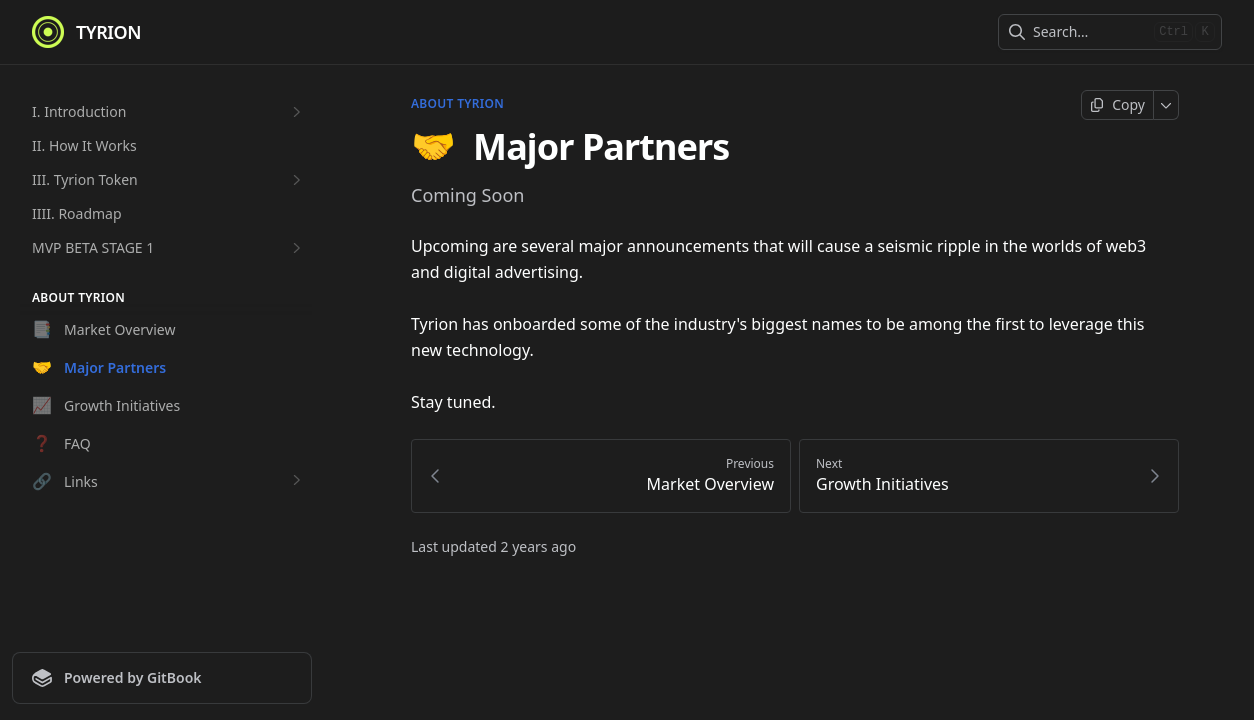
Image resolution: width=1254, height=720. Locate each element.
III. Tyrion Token (169, 180)
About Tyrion (457, 104)
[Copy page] (1117, 105)
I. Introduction (169, 112)
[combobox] (1089, 32)
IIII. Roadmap (77, 213)
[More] (1166, 105)
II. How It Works (84, 145)
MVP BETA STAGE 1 (169, 248)
